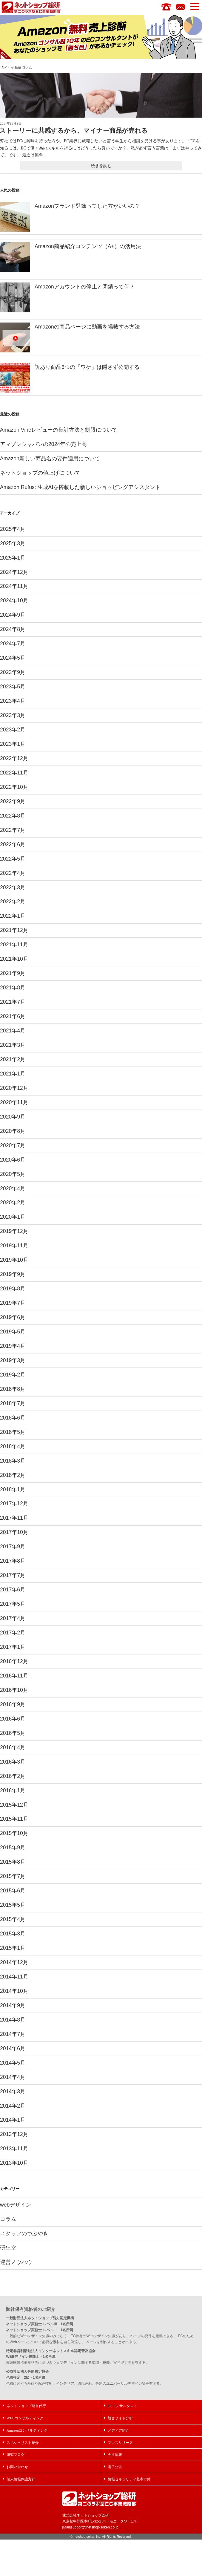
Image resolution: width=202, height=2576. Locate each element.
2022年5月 (13, 868)
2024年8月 (13, 634)
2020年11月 (14, 1116)
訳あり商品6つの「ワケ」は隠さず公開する (87, 368)
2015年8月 (13, 1891)
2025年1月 (13, 561)
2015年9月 (13, 1876)
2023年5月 (13, 693)
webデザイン (15, 2239)
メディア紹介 (118, 2467)
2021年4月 (13, 1043)
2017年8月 (13, 1584)
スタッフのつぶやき (24, 2269)
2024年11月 (14, 590)
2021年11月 (14, 956)
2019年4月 (13, 1365)
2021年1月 (13, 1087)
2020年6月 (13, 1175)
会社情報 (115, 2491)
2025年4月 (13, 532)
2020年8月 (13, 1145)
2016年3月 (13, 1788)
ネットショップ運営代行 (26, 2442)
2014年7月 (13, 2066)
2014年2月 (13, 2139)
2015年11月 (14, 1847)
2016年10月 (14, 1715)
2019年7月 (13, 1321)
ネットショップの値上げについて (40, 475)
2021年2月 (13, 1072)
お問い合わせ (17, 2503)
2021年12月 (14, 941)
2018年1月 (13, 1511)
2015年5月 (13, 1934)
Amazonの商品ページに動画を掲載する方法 (87, 327)
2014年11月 (14, 2007)
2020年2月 (13, 1218)
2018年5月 (13, 1452)
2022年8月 (13, 824)
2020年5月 (13, 1189)
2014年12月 (14, 1993)
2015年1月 (13, 1978)
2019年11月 (14, 1262)
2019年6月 (13, 1335)
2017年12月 (14, 1525)
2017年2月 (13, 1657)
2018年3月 (13, 1481)
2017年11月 (14, 1540)
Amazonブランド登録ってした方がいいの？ (87, 206)
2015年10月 (14, 1861)
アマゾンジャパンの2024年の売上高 (43, 446)
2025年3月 (13, 546)
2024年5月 (13, 663)
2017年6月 (13, 1613)
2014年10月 (14, 2022)
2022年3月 (13, 897)
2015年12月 (14, 1832)
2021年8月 (13, 999)
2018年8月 (13, 1408)
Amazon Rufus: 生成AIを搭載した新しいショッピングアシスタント (80, 490)
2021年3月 (13, 1058)
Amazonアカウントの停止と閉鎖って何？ (85, 287)
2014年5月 (13, 2095)
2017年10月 (14, 1554)
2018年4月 (13, 1467)
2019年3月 (13, 1379)
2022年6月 (13, 853)
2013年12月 (14, 2168)
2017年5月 (13, 1628)
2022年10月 (14, 795)
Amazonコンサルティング (27, 2467)
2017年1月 (13, 1671)
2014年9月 (13, 2036)
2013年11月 (14, 2183)
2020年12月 (14, 1101)
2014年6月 (13, 2080)
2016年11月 (14, 1700)
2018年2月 (13, 1496)
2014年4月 (13, 2110)
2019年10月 (14, 1277)
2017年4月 (13, 1642)
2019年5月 (13, 1350)
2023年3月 (13, 722)
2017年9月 (13, 1569)
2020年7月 (13, 1160)
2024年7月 (13, 649)
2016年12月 (14, 1686)
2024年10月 (14, 605)
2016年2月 (13, 1803)
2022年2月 (13, 912)
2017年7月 (13, 1598)
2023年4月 (13, 707)
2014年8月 (13, 2051)
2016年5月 (13, 1759)
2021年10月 (14, 970)
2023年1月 (13, 751)
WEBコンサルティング (25, 2454)
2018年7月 (13, 1423)
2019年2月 (13, 1394)
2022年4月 (13, 882)
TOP (3, 67)
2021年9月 (13, 985)
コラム (27, 67)
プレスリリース (120, 2479)
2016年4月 (13, 1774)
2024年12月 (14, 576)
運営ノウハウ (16, 2298)
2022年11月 (14, 780)
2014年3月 (13, 2124)
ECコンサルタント (122, 2442)
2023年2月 (13, 736)
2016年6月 (13, 1744)
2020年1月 (13, 1233)
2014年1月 (13, 2153)
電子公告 (115, 2503)
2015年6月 (13, 1920)
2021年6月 (13, 1029)
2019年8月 (13, 1306)
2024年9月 (13, 619)
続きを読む (101, 166)
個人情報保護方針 (21, 2516)
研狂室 (16, 67)
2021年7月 (13, 1014)
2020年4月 (13, 1204)
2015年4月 (13, 1949)
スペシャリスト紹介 (23, 2479)
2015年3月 (13, 1964)
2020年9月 (13, 1131)
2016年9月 (13, 1730)
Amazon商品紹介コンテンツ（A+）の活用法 (88, 247)
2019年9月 (13, 1292)
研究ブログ (15, 2491)
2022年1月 (13, 926)
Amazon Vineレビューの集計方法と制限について (59, 431)
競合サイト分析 (120, 2454)
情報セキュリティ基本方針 (129, 2516)
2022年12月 (14, 765)
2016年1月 (13, 1817)
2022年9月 (13, 809)
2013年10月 (14, 2197)
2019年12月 (14, 1248)
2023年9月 (13, 678)
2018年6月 (13, 1437)
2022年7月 (13, 839)
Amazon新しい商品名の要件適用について (50, 460)
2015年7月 (13, 1905)
